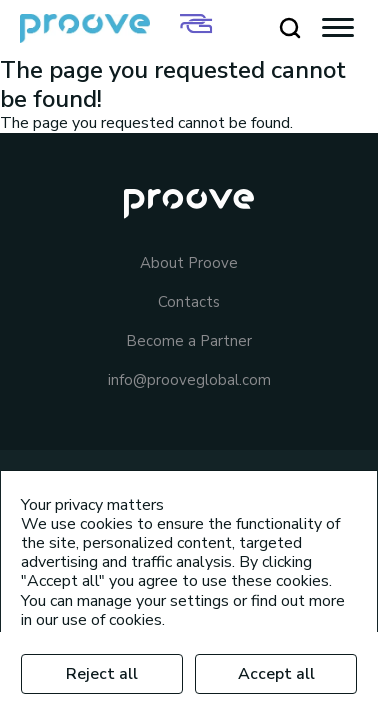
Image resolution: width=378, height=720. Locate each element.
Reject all (102, 674)
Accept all (276, 674)
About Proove (189, 263)
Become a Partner (189, 341)
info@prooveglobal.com (189, 380)
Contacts (189, 302)
